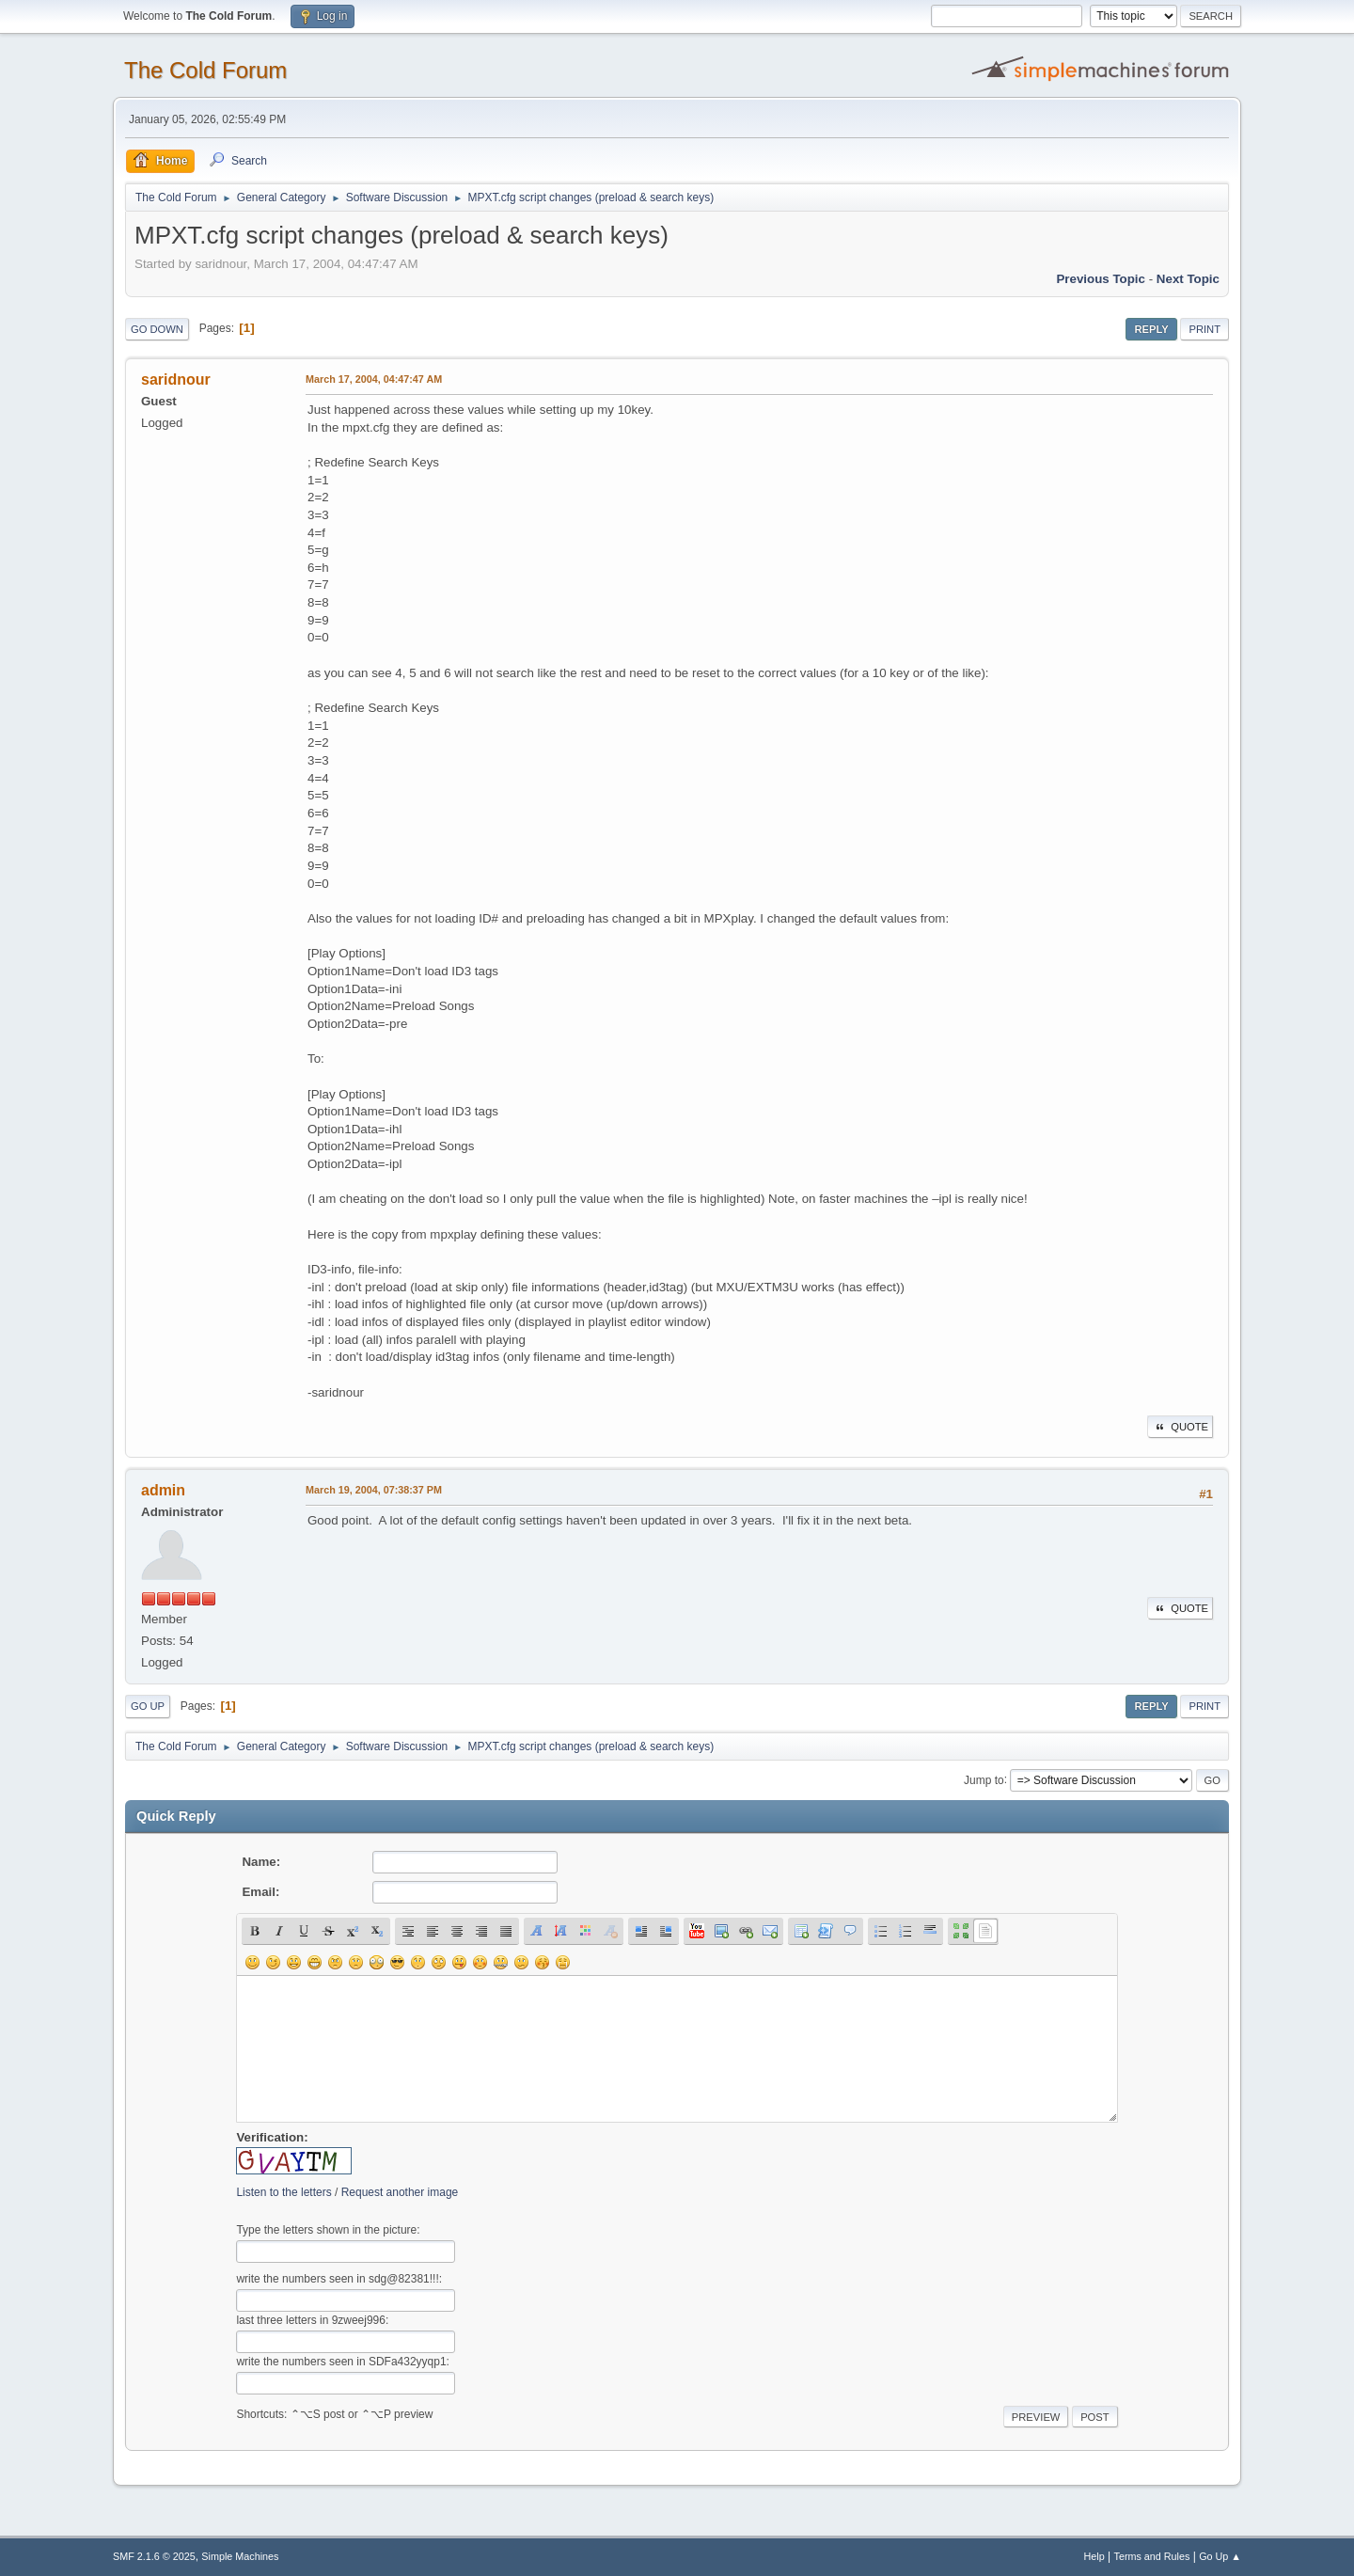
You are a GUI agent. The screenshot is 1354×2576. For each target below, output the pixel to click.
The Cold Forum (205, 70)
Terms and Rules (1152, 2556)
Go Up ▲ (1220, 2556)
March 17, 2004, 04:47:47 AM (374, 379)
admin (163, 1490)
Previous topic (1100, 279)
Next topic (1188, 279)
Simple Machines (239, 2556)
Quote (1180, 1426)
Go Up (148, 1706)
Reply (1151, 329)
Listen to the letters (283, 2192)
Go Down (157, 329)
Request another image (400, 2192)
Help (1094, 2556)
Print (1204, 329)
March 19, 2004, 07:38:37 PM (374, 1489)
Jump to (984, 1779)
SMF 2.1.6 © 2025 (154, 2556)
